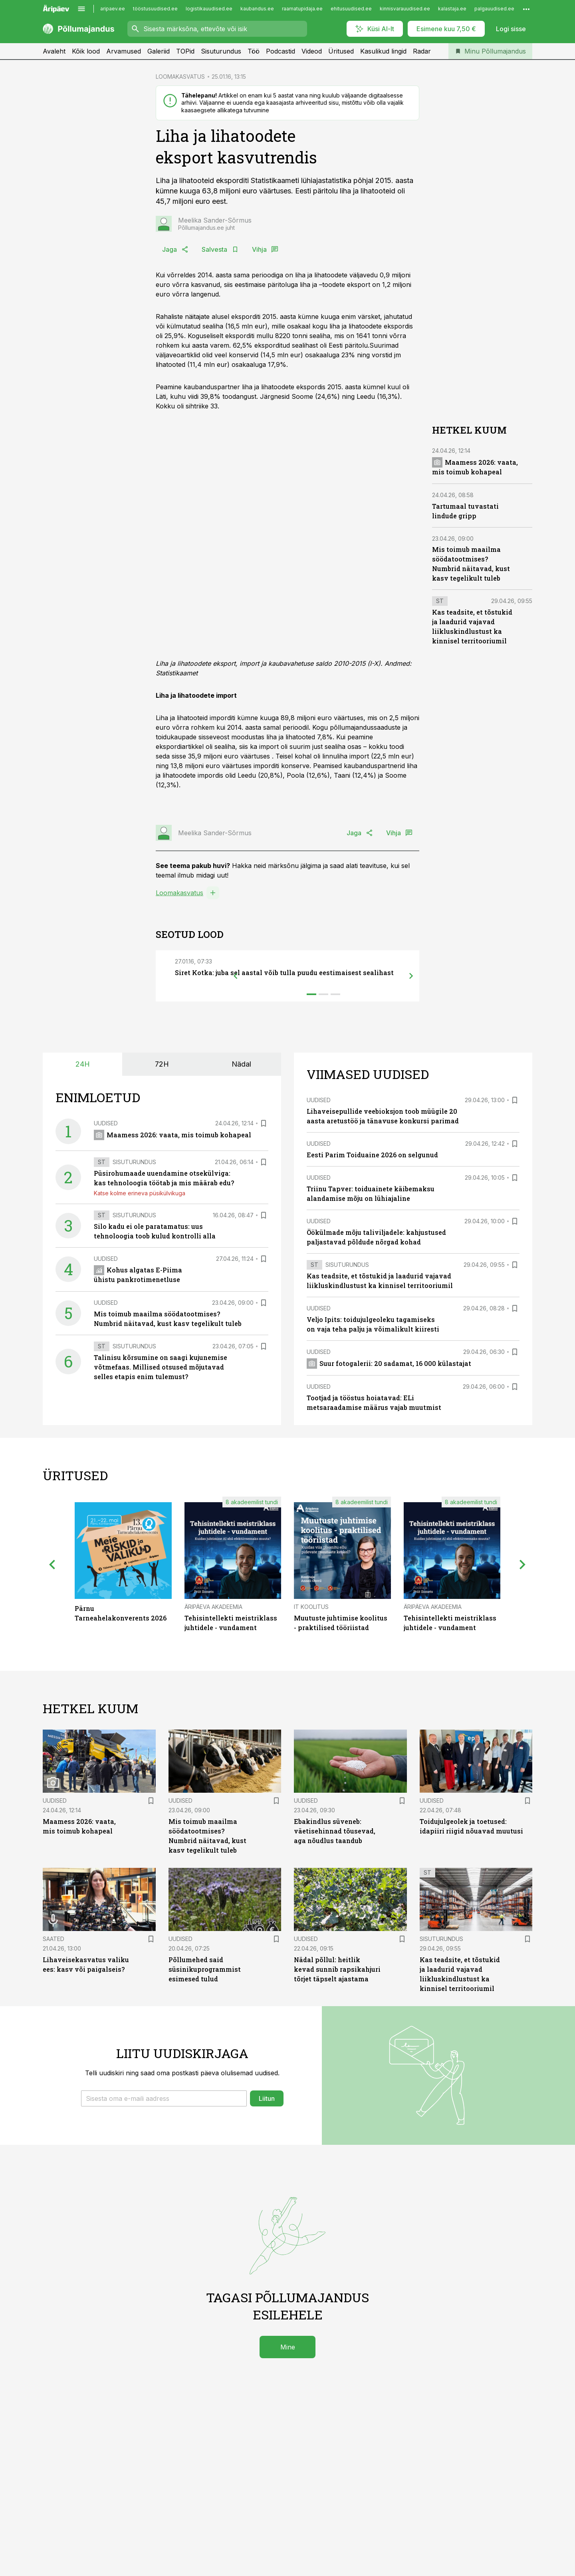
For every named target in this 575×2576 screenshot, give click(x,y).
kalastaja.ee (452, 9)
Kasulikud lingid (383, 51)
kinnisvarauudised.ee (405, 9)
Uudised (106, 1123)
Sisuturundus (221, 51)
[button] (164, 2098)
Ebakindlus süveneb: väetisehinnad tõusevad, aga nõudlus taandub (334, 1831)
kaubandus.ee (257, 9)
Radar (422, 51)
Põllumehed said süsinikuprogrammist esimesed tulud (205, 1969)
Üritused (341, 51)
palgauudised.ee (494, 9)
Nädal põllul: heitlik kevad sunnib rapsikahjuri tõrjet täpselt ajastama (337, 1969)
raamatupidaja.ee (302, 9)
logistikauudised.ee (209, 9)
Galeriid (158, 51)
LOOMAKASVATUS (180, 76)
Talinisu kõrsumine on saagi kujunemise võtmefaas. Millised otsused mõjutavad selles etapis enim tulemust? (160, 1367)
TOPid (185, 51)
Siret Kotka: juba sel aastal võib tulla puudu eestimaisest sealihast (284, 972)
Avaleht (54, 51)
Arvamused (123, 51)
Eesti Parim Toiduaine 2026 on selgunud (372, 1155)
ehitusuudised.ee (351, 9)
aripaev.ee (112, 9)
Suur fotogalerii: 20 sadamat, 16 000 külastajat (389, 1363)
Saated (53, 1938)
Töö (254, 51)
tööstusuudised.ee (155, 9)
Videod (311, 51)
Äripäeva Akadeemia (213, 1606)
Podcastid (280, 51)
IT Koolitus (311, 1606)
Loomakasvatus (179, 893)
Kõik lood (86, 51)
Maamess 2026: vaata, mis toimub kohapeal (172, 1135)
